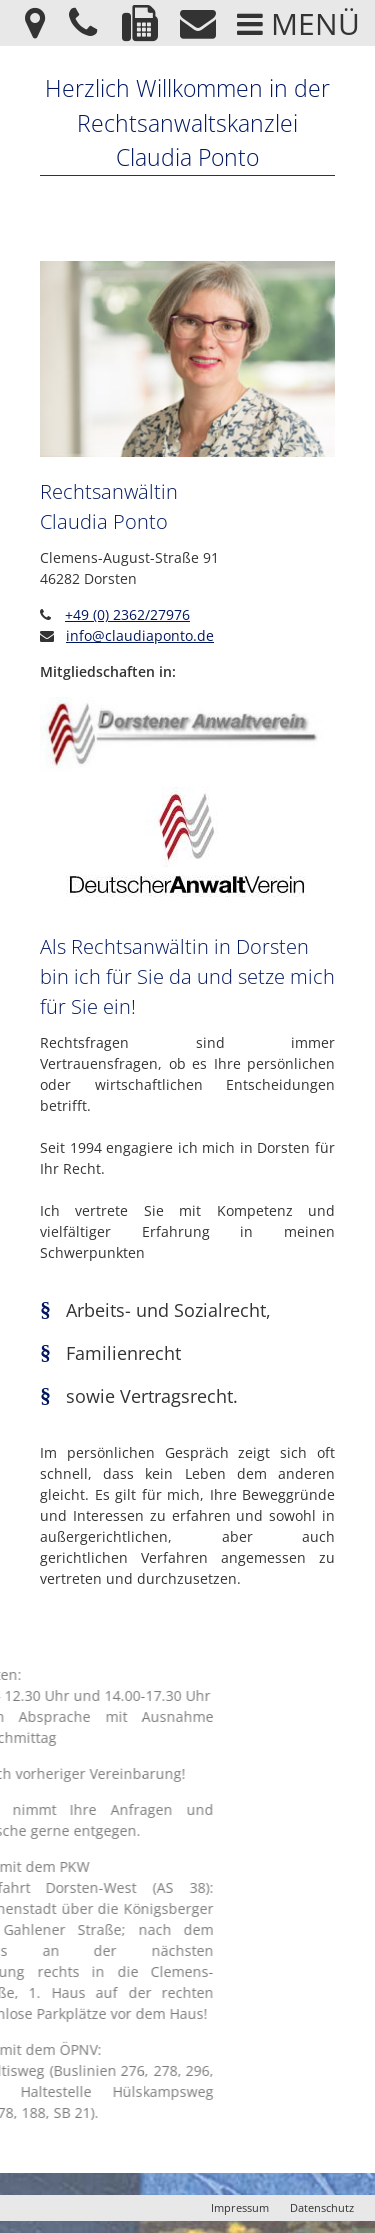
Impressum (240, 2207)
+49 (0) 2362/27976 (127, 614)
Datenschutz (322, 2207)
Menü (298, 23)
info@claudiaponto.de (140, 635)
